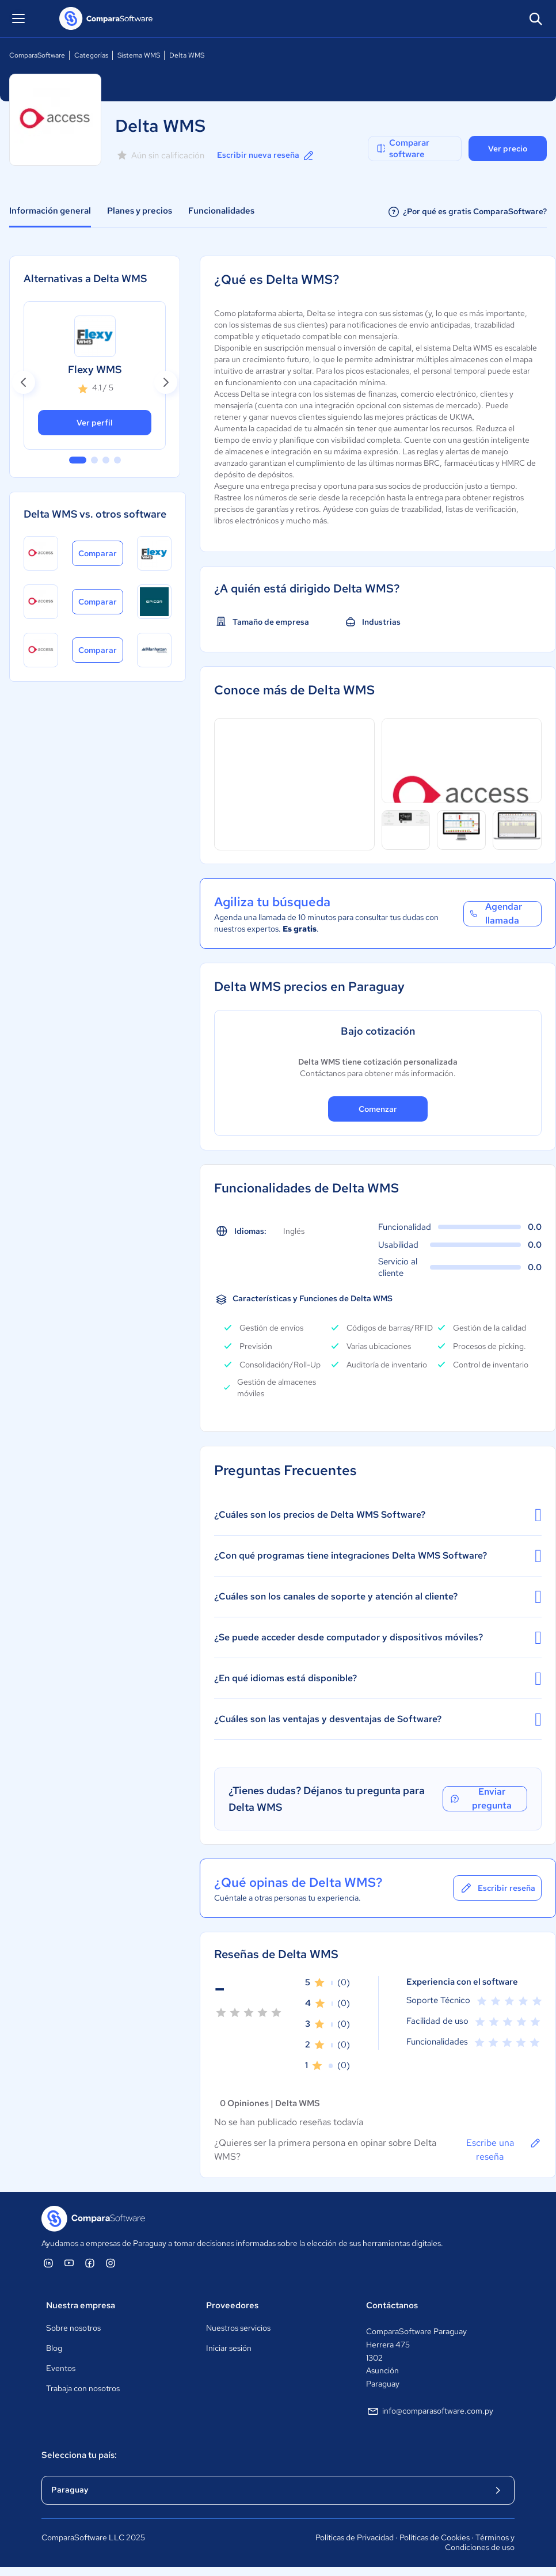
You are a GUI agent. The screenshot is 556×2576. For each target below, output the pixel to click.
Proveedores (232, 2305)
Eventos (60, 2368)
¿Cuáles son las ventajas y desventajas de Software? (378, 1719)
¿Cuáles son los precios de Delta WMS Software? (378, 1515)
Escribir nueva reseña (266, 155)
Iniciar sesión (229, 2348)
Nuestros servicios (238, 2328)
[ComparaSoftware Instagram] (110, 2263)
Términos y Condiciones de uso (480, 2542)
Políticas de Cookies (434, 2537)
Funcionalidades (221, 210)
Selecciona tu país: (79, 2455)
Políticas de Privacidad (354, 2537)
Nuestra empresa (80, 2305)
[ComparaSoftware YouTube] (69, 2263)
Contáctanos (392, 2305)
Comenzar (378, 1109)
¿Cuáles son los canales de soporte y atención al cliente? (378, 1596)
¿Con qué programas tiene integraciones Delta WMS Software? (378, 1556)
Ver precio (507, 148)
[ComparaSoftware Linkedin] (48, 2263)
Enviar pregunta (480, 1798)
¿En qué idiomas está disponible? (378, 1678)
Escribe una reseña (504, 2149)
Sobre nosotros (73, 2328)
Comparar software (402, 148)
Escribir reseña (497, 1888)
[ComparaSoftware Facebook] (90, 2263)
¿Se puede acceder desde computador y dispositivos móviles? (378, 1637)
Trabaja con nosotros (83, 2388)
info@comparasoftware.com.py (429, 2411)
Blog (54, 2348)
